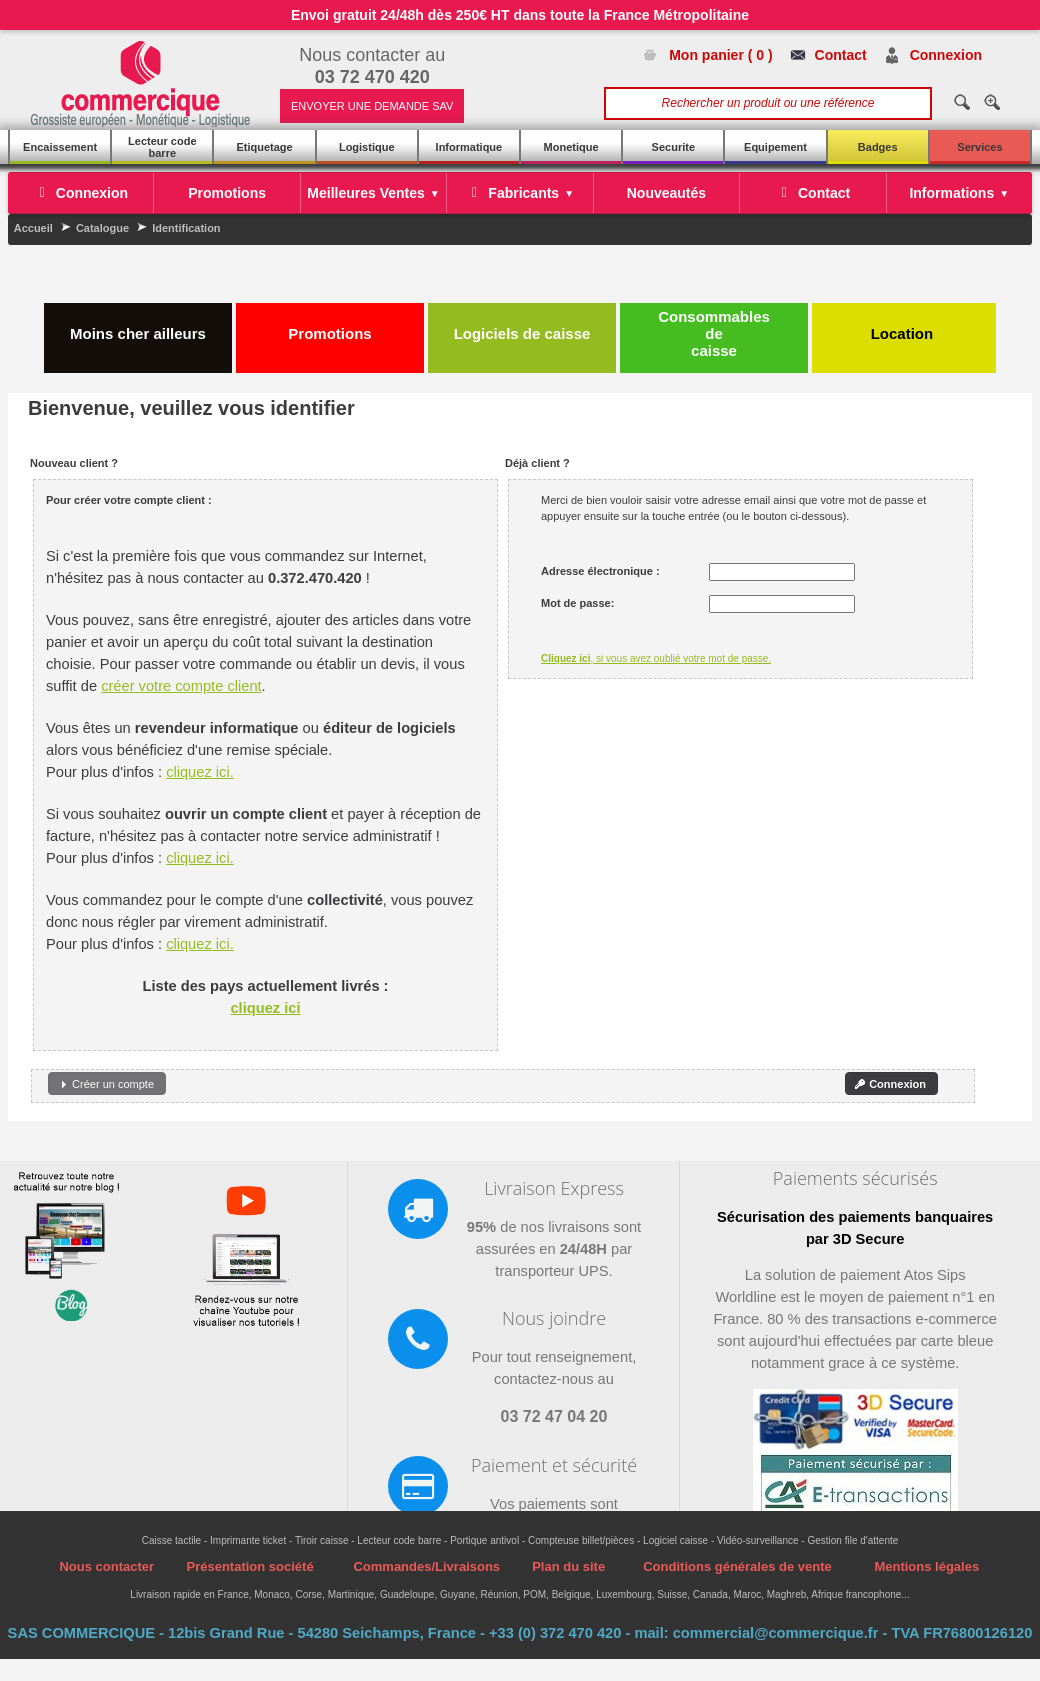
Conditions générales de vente (737, 1566)
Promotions (329, 325)
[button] (107, 1083)
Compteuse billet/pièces (581, 1540)
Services (979, 147)
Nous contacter (106, 1566)
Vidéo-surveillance (758, 1540)
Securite (673, 147)
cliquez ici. (200, 772)
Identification (186, 228)
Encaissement (60, 147)
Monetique (571, 147)
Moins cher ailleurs (138, 325)
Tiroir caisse (322, 1540)
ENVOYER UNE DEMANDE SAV (372, 106)
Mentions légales (926, 1566)
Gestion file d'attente (852, 1540)
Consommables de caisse (714, 333)
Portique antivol (484, 1540)
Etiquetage (264, 147)
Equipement (775, 147)
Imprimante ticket (248, 1540)
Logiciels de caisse (522, 325)
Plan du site (568, 1566)
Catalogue (102, 228)
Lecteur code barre (162, 147)
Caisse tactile (171, 1540)
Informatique (469, 147)
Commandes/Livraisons (426, 1566)
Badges (878, 147)
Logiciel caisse (675, 1540)
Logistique (367, 147)
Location (904, 325)
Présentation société (249, 1566)
